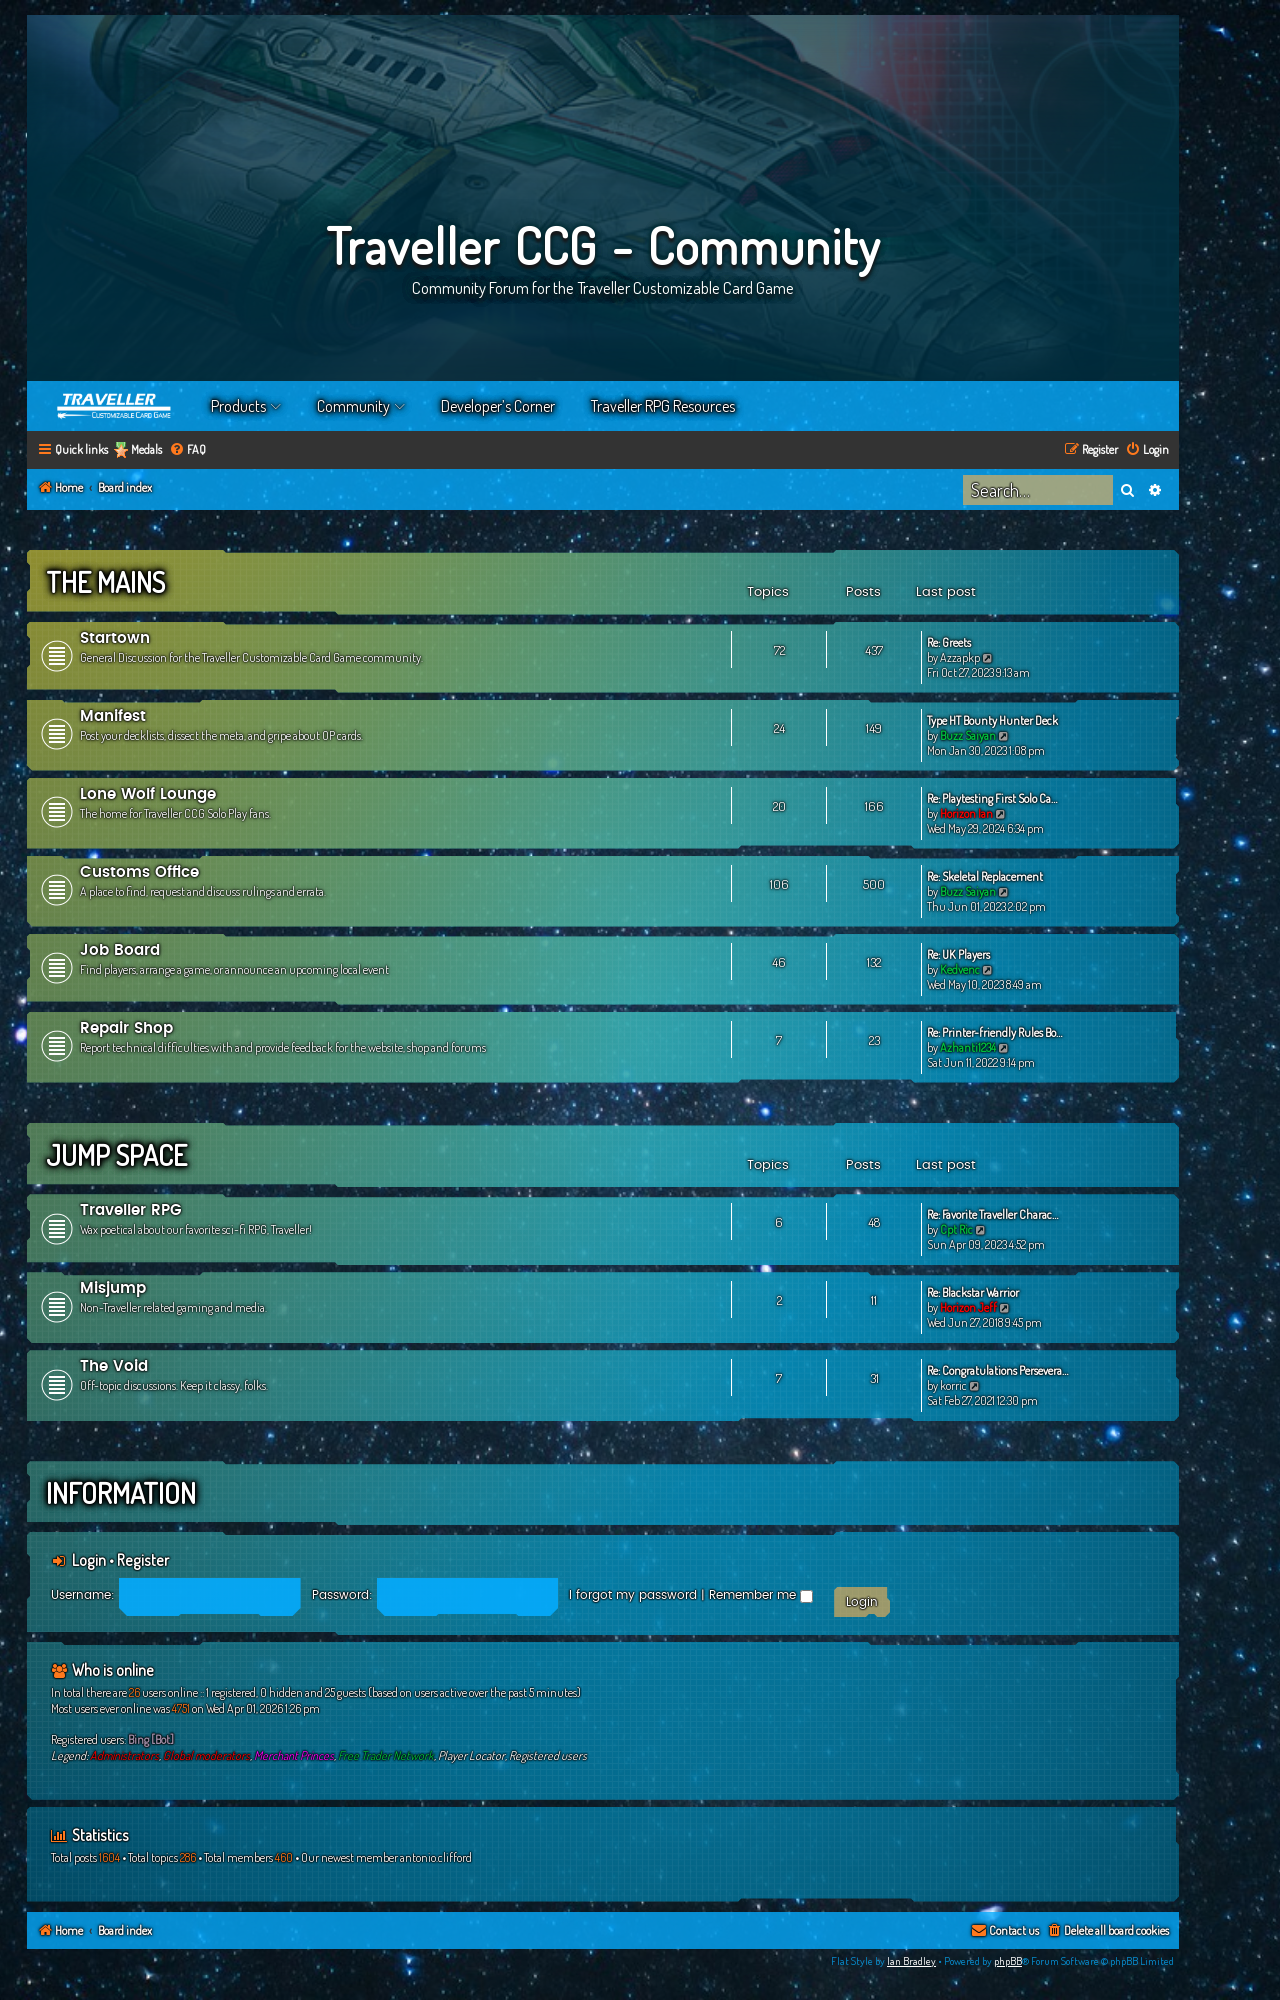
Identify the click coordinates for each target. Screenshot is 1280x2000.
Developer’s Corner (498, 406)
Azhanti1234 (968, 1047)
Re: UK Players (958, 954)
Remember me (761, 1595)
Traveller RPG (131, 1210)
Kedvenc (960, 969)
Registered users (548, 1755)
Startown (115, 638)
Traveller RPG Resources (663, 406)
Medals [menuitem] (146, 449)
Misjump (113, 1288)
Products (238, 406)
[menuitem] (187, 450)
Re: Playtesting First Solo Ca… (992, 798)
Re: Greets (949, 642)
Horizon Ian (966, 813)
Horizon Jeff (968, 1307)
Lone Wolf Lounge (148, 794)
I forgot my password (633, 1595)
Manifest (113, 716)
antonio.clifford (436, 1857)
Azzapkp (960, 657)
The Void (114, 1366)
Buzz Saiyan (968, 735)
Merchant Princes (294, 1755)
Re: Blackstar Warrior (973, 1292)
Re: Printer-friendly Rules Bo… (994, 1032)
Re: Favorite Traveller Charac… (992, 1214)
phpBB (1008, 1961)
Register (143, 1560)
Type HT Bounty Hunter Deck (992, 720)
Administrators (124, 1755)
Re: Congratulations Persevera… (997, 1370)
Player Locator (471, 1755)
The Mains (105, 582)
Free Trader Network (386, 1755)
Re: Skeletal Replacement (985, 876)
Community (353, 406)
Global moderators (206, 1755)
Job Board (120, 950)
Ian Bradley (911, 1961)
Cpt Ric (956, 1229)
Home (115, 406)
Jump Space (116, 1155)
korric (953, 1385)
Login (89, 1560)
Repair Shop (126, 1028)
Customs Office (139, 872)
